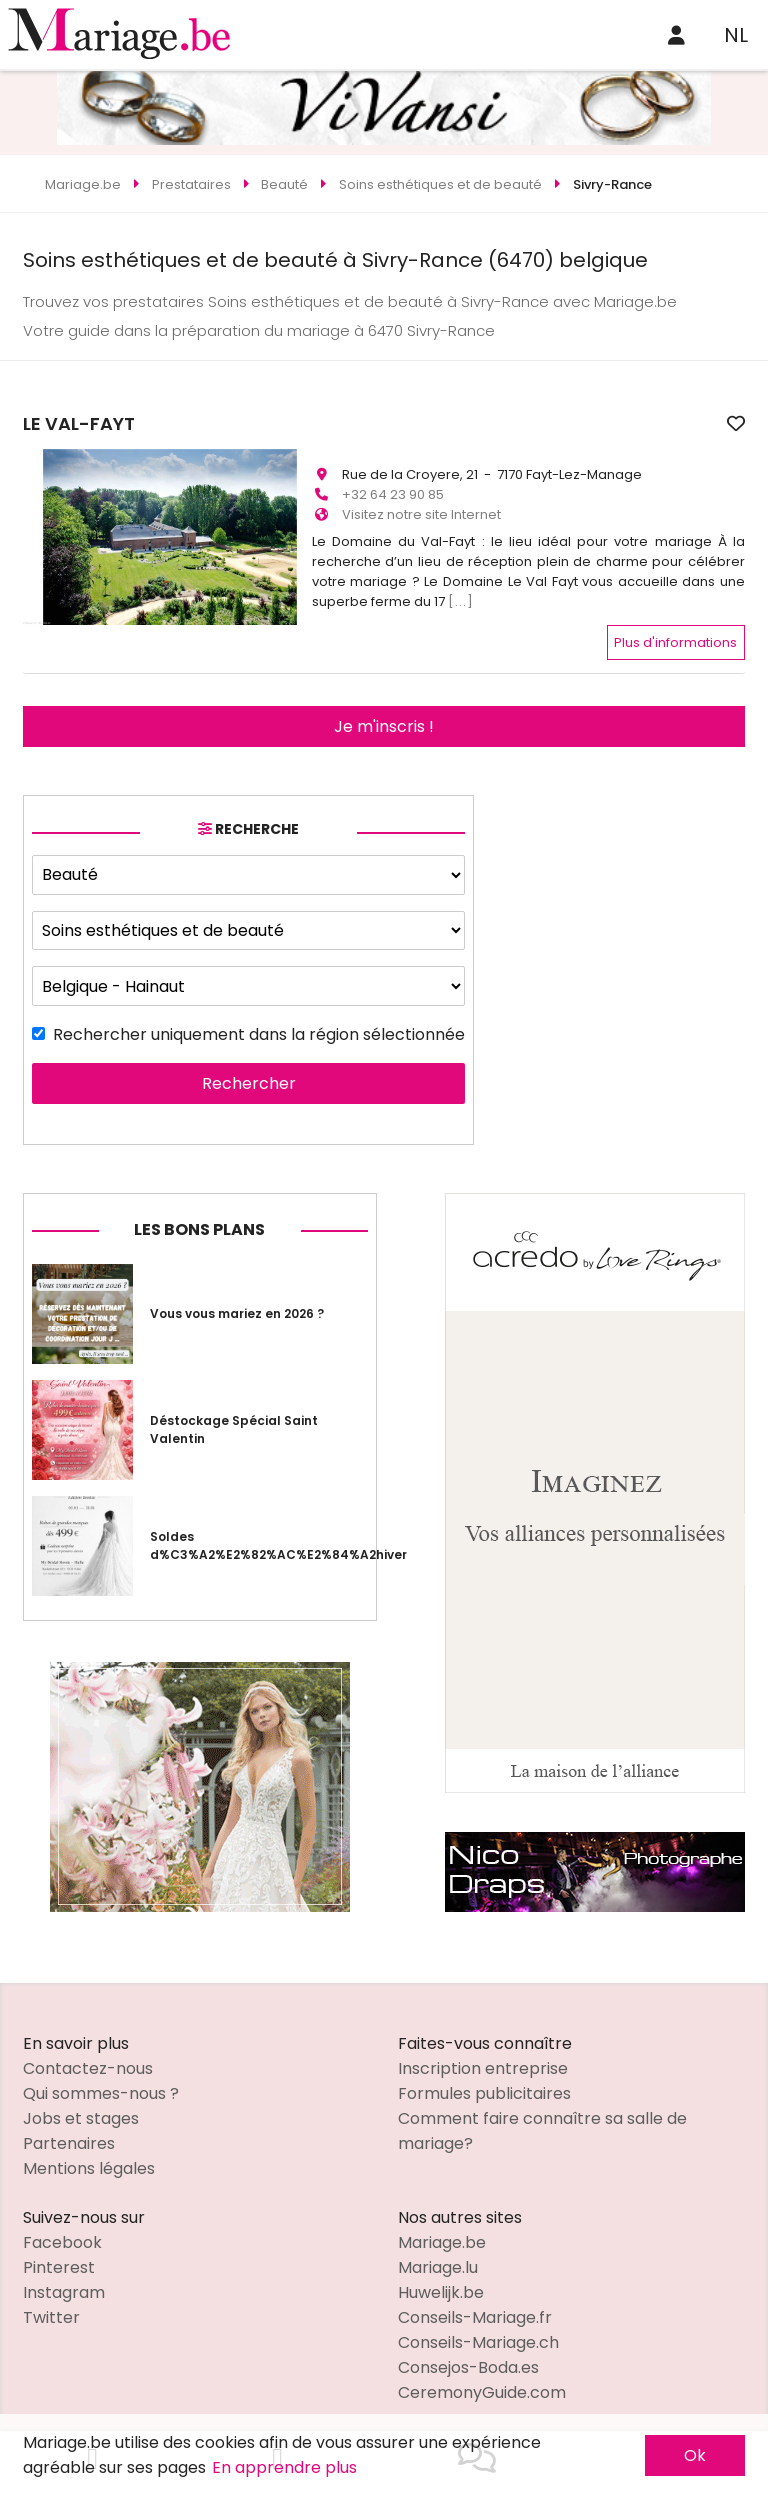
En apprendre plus (284, 2467)
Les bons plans (199, 1220)
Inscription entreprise (483, 2059)
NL (736, 35)
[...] (461, 592)
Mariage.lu (438, 2258)
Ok (695, 2455)
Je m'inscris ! (384, 716)
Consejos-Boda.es (468, 2358)
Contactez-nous (88, 2059)
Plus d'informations (675, 632)
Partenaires (69, 2134)
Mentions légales (89, 2159)
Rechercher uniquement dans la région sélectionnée (259, 1025)
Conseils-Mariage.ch (478, 2333)
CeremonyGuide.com (482, 2383)
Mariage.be (442, 2233)
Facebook (62, 2233)
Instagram (64, 2283)
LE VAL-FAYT (368, 424)
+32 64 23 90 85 (393, 485)
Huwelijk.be (441, 2283)
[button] (41, 503)
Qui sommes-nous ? (101, 2084)
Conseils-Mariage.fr (475, 2308)
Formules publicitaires (484, 2084)
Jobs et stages (81, 2109)
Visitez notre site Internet (421, 505)
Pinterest (59, 2258)
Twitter (51, 2308)
